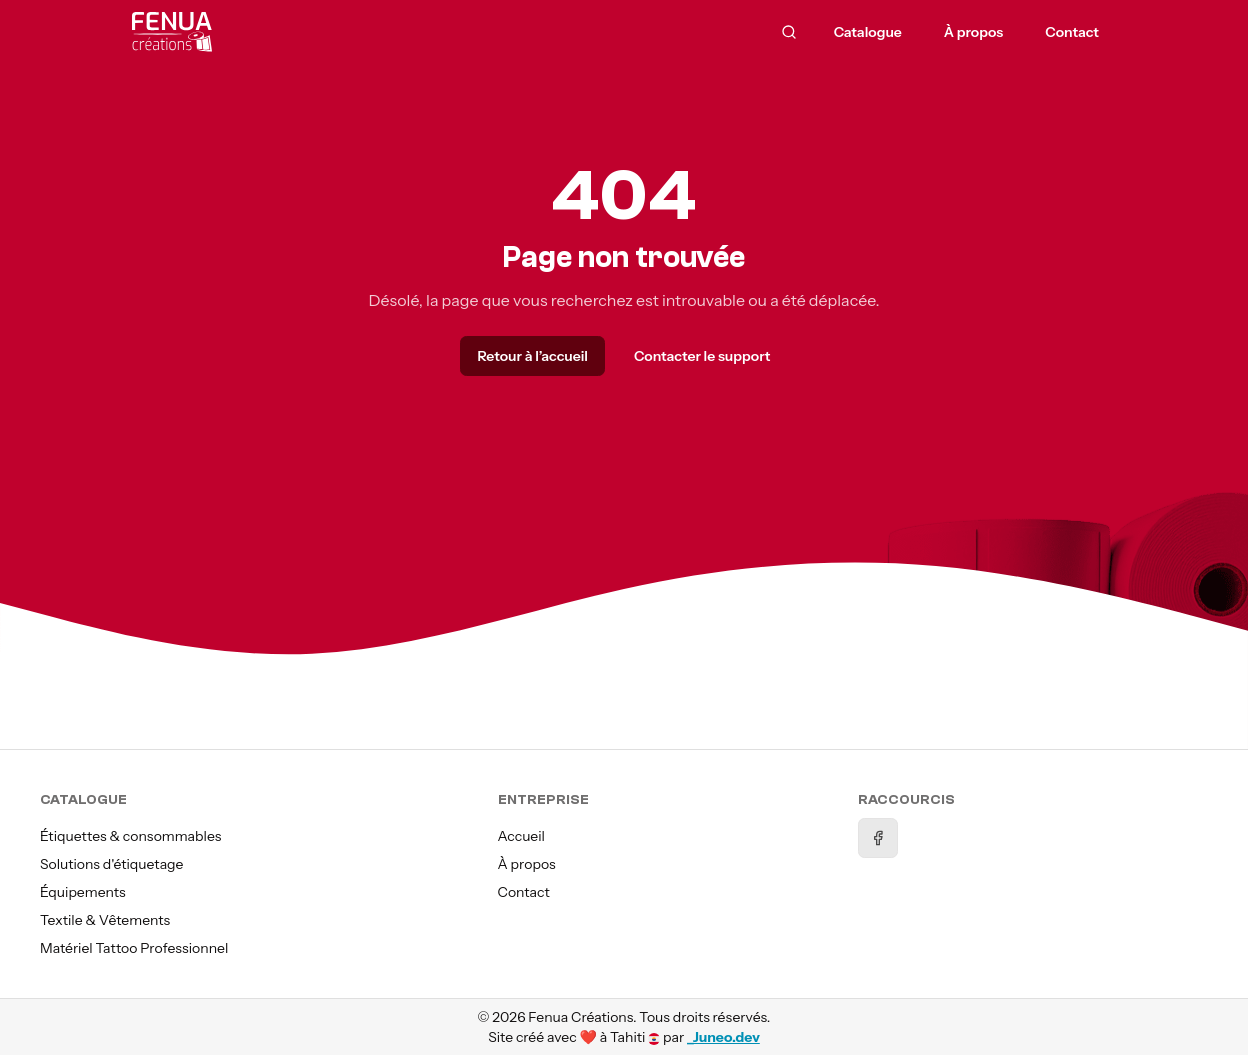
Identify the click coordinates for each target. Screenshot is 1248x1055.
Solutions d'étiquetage (111, 864)
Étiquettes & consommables (130, 836)
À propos (527, 864)
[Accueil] (291, 32)
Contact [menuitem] (1072, 32)
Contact (524, 892)
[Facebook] (878, 838)
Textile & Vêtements (105, 920)
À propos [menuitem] (974, 32)
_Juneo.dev (723, 1037)
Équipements (83, 892)
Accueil (521, 836)
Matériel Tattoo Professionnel (134, 948)
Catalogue (868, 32)
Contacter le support (702, 356)
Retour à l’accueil (532, 356)
